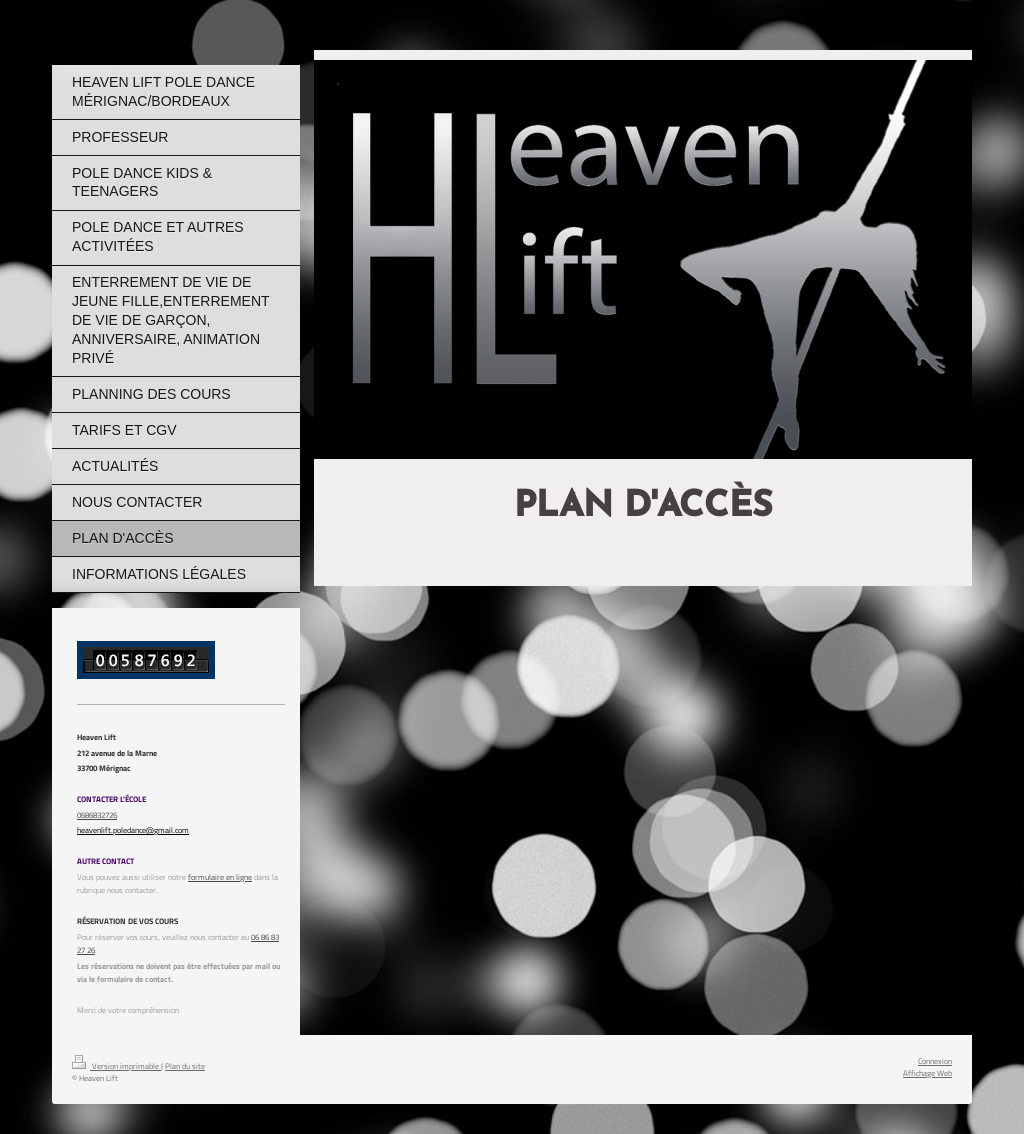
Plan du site (185, 1065)
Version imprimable (116, 1065)
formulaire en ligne (220, 876)
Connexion (935, 1060)
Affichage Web (927, 1072)
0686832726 (97, 814)
